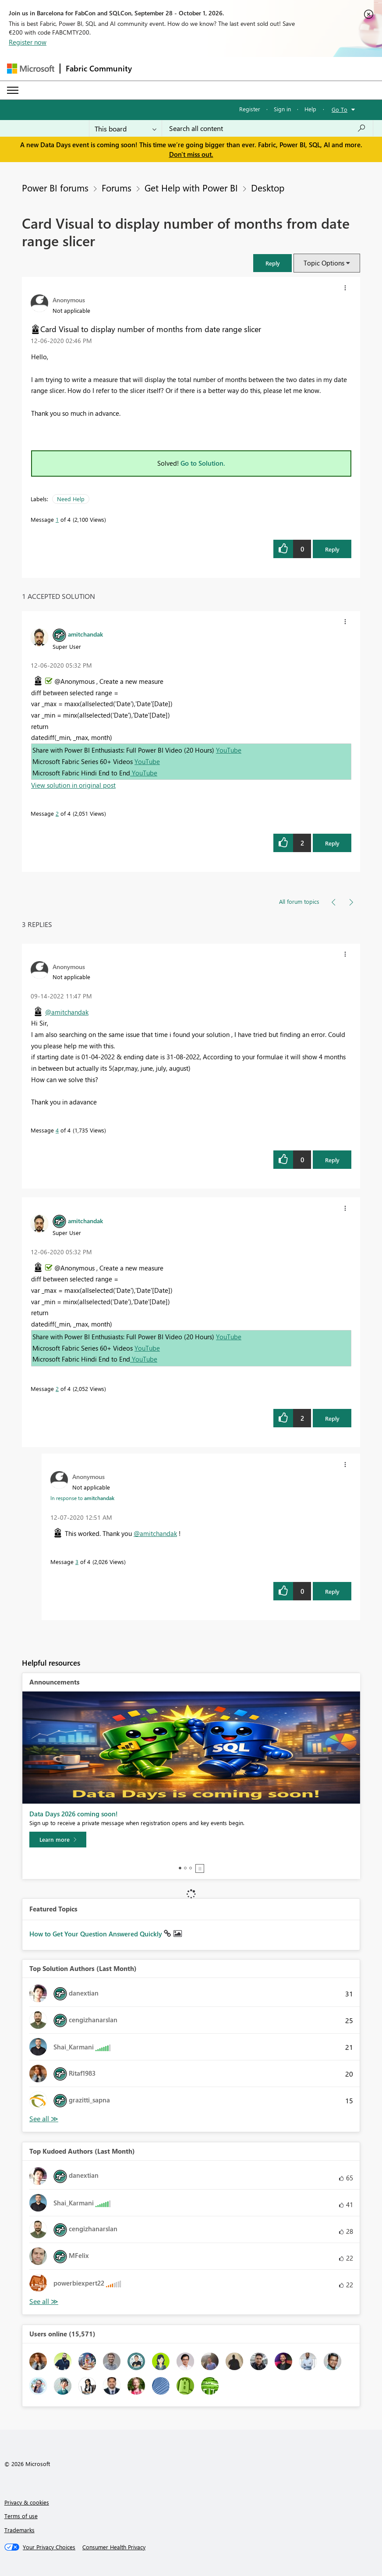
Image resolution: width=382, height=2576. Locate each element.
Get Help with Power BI (191, 187)
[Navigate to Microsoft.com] (30, 69)
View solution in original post (73, 785)
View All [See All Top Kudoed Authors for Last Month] (43, 2301)
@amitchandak (66, 1012)
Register (249, 109)
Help (310, 109)
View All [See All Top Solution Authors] (43, 2119)
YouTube (228, 750)
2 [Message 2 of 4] (57, 813)
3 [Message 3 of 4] (76, 1561)
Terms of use (21, 2515)
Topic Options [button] (324, 262)
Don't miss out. (191, 154)
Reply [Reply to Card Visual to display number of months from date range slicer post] (332, 549)
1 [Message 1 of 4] (57, 519)
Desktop (267, 187)
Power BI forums (55, 187)
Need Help (71, 499)
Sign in (282, 109)
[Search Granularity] (125, 128)
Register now (27, 42)
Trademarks (19, 2530)
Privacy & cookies (26, 2502)
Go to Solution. (202, 463)
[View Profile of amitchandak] (85, 634)
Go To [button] (339, 109)
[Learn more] (57, 1839)
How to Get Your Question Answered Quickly (96, 1933)
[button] (272, 263)
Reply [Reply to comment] (332, 843)
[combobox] (267, 128)
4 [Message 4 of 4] (57, 1130)
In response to (82, 1497)
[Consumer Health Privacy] (113, 2547)
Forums (116, 187)
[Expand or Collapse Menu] (12, 90)
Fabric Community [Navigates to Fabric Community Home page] (99, 68)
